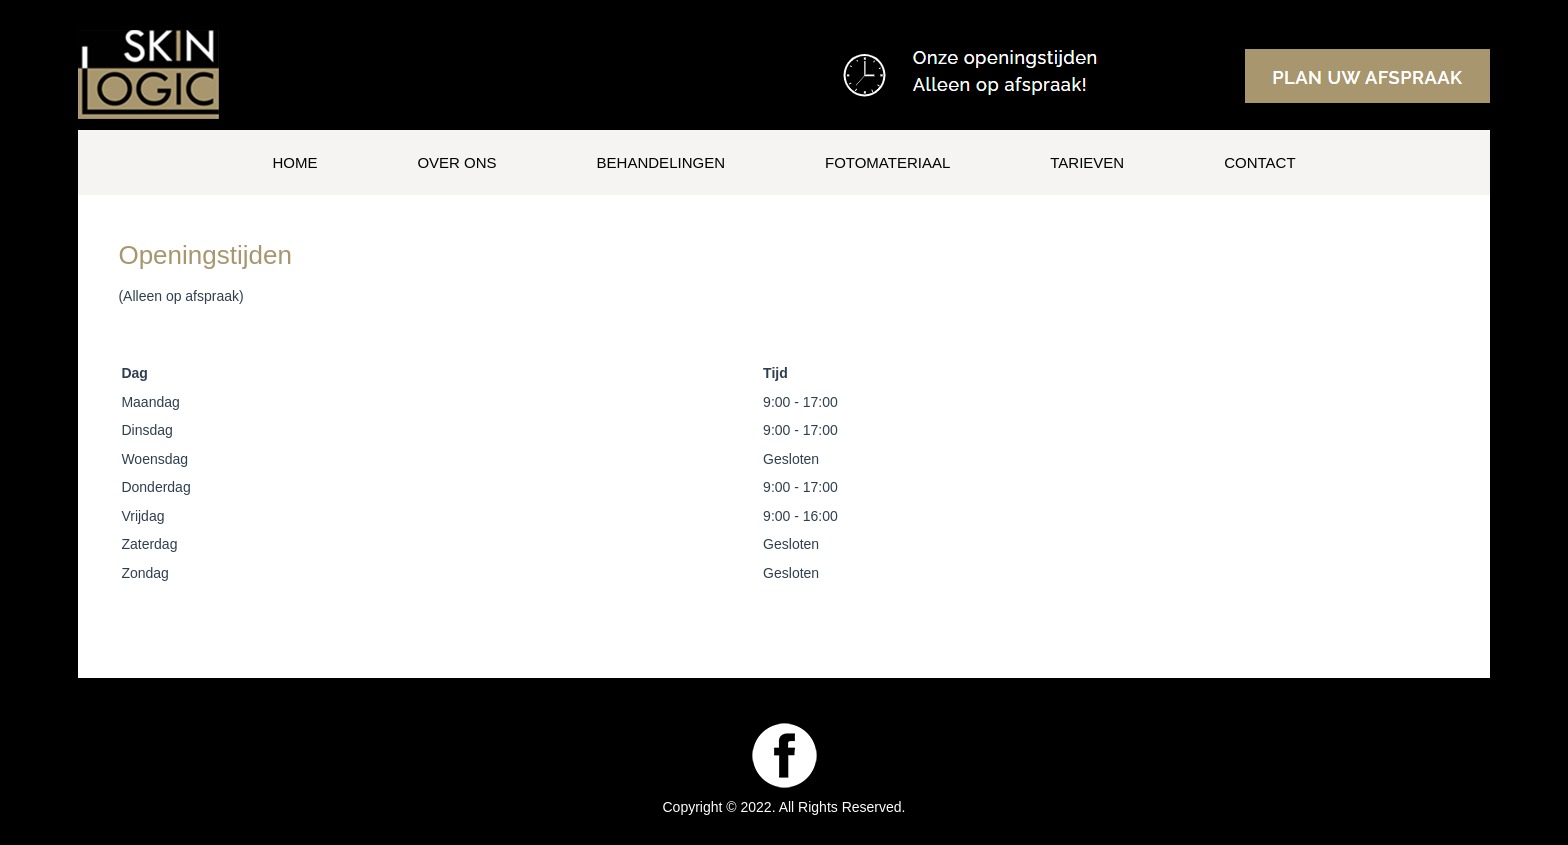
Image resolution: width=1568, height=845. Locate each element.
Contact (1259, 162)
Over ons (456, 162)
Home (294, 162)
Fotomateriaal (887, 162)
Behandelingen (661, 162)
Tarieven (1087, 162)
